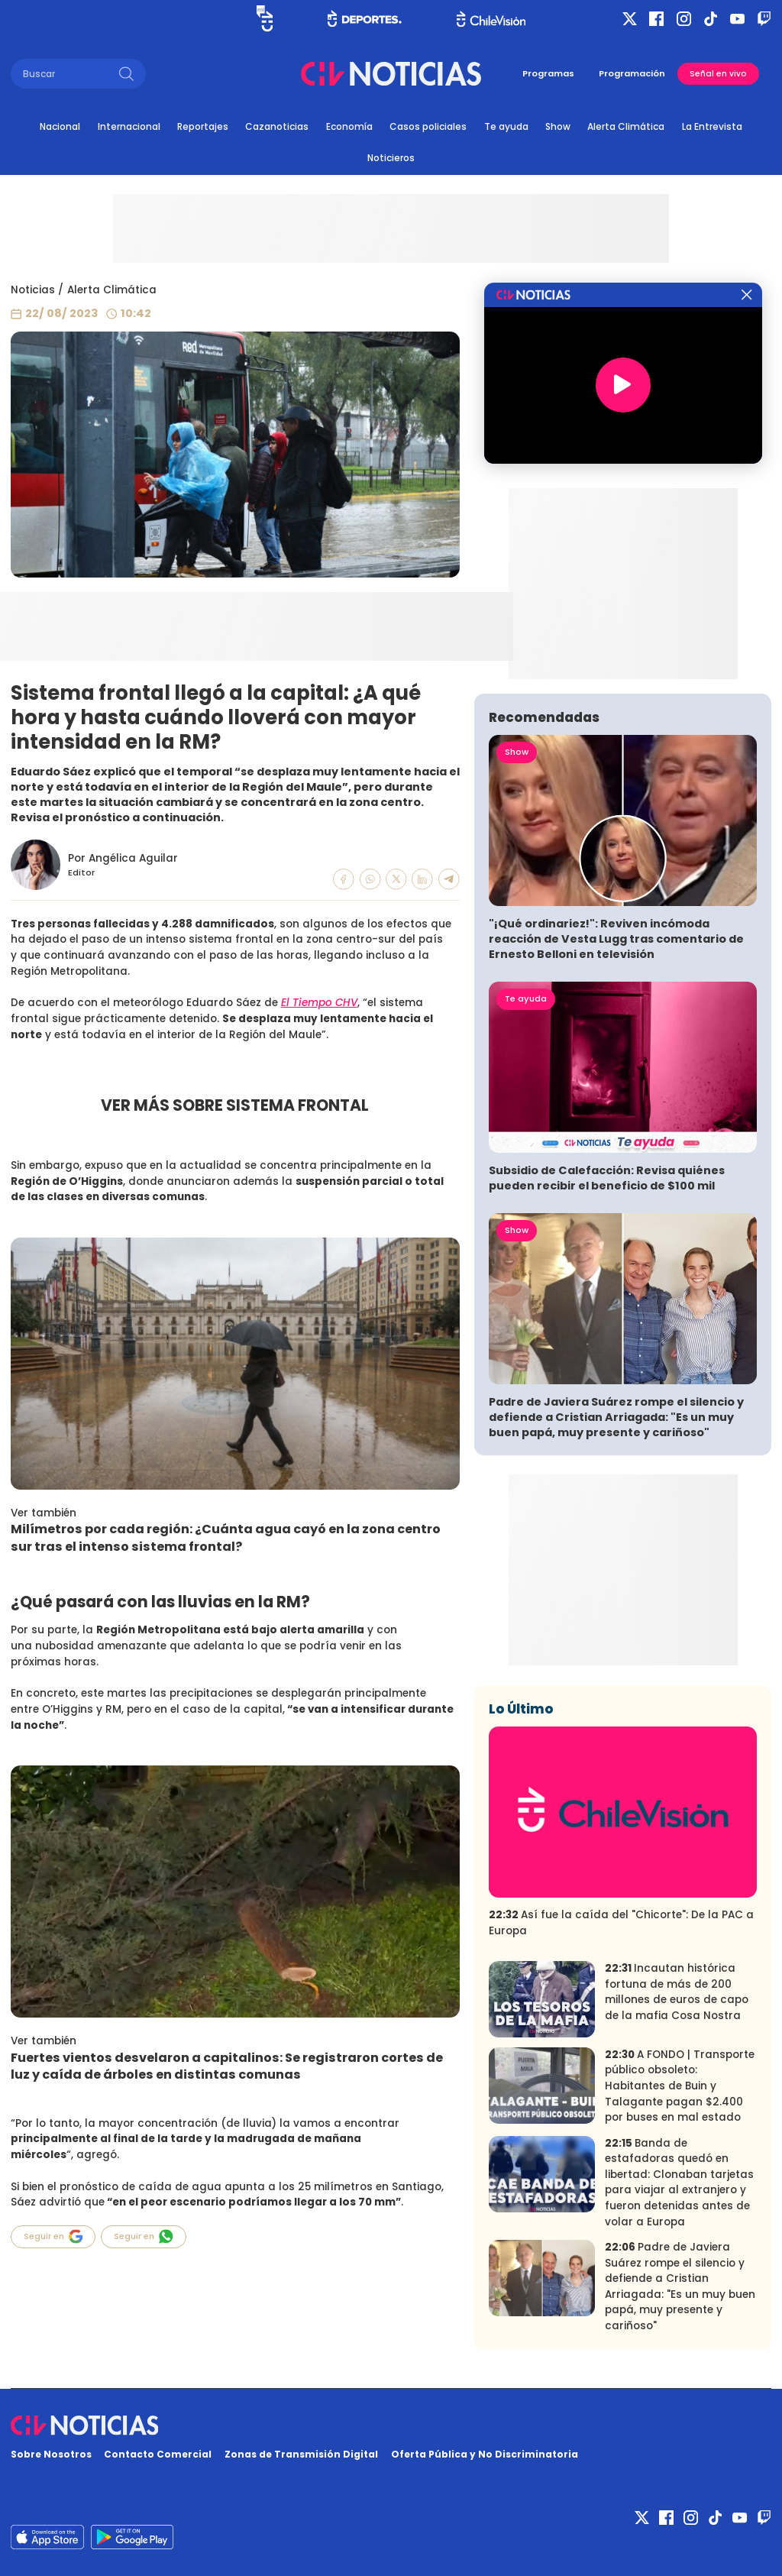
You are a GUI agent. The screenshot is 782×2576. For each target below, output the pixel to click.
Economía (349, 126)
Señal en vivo (718, 73)
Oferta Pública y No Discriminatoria (484, 2454)
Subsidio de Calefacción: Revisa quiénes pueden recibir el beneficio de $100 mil (607, 1178)
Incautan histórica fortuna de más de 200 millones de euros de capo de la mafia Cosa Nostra (676, 1992)
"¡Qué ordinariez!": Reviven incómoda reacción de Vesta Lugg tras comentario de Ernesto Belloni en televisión (616, 939)
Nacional (60, 126)
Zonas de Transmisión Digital (301, 2454)
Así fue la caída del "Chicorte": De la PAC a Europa (621, 1923)
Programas (548, 73)
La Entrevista (712, 126)
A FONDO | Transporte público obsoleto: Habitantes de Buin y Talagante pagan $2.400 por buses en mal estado (680, 2086)
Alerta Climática (625, 126)
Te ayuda (506, 126)
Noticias (33, 290)
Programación (632, 73)
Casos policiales (428, 126)
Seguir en (53, 2236)
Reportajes (202, 126)
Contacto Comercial (158, 2454)
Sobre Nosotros (51, 2454)
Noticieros (391, 157)
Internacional (129, 126)
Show (557, 126)
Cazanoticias (277, 126)
